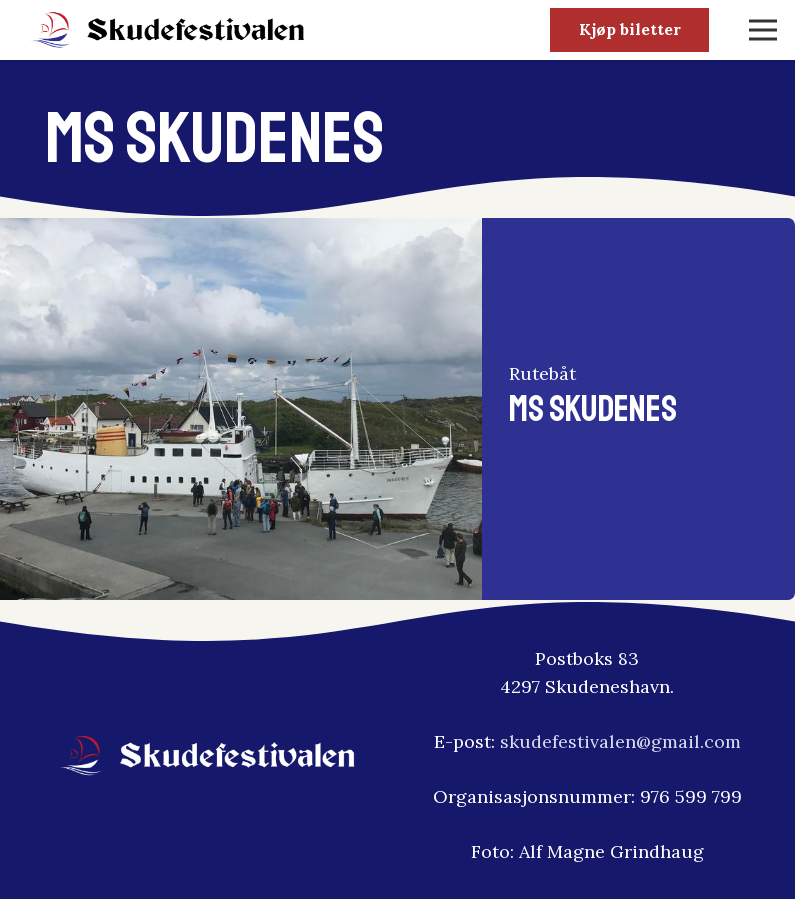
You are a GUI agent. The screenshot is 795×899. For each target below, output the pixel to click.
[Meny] (763, 30)
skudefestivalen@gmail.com (620, 741)
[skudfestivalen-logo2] (168, 30)
